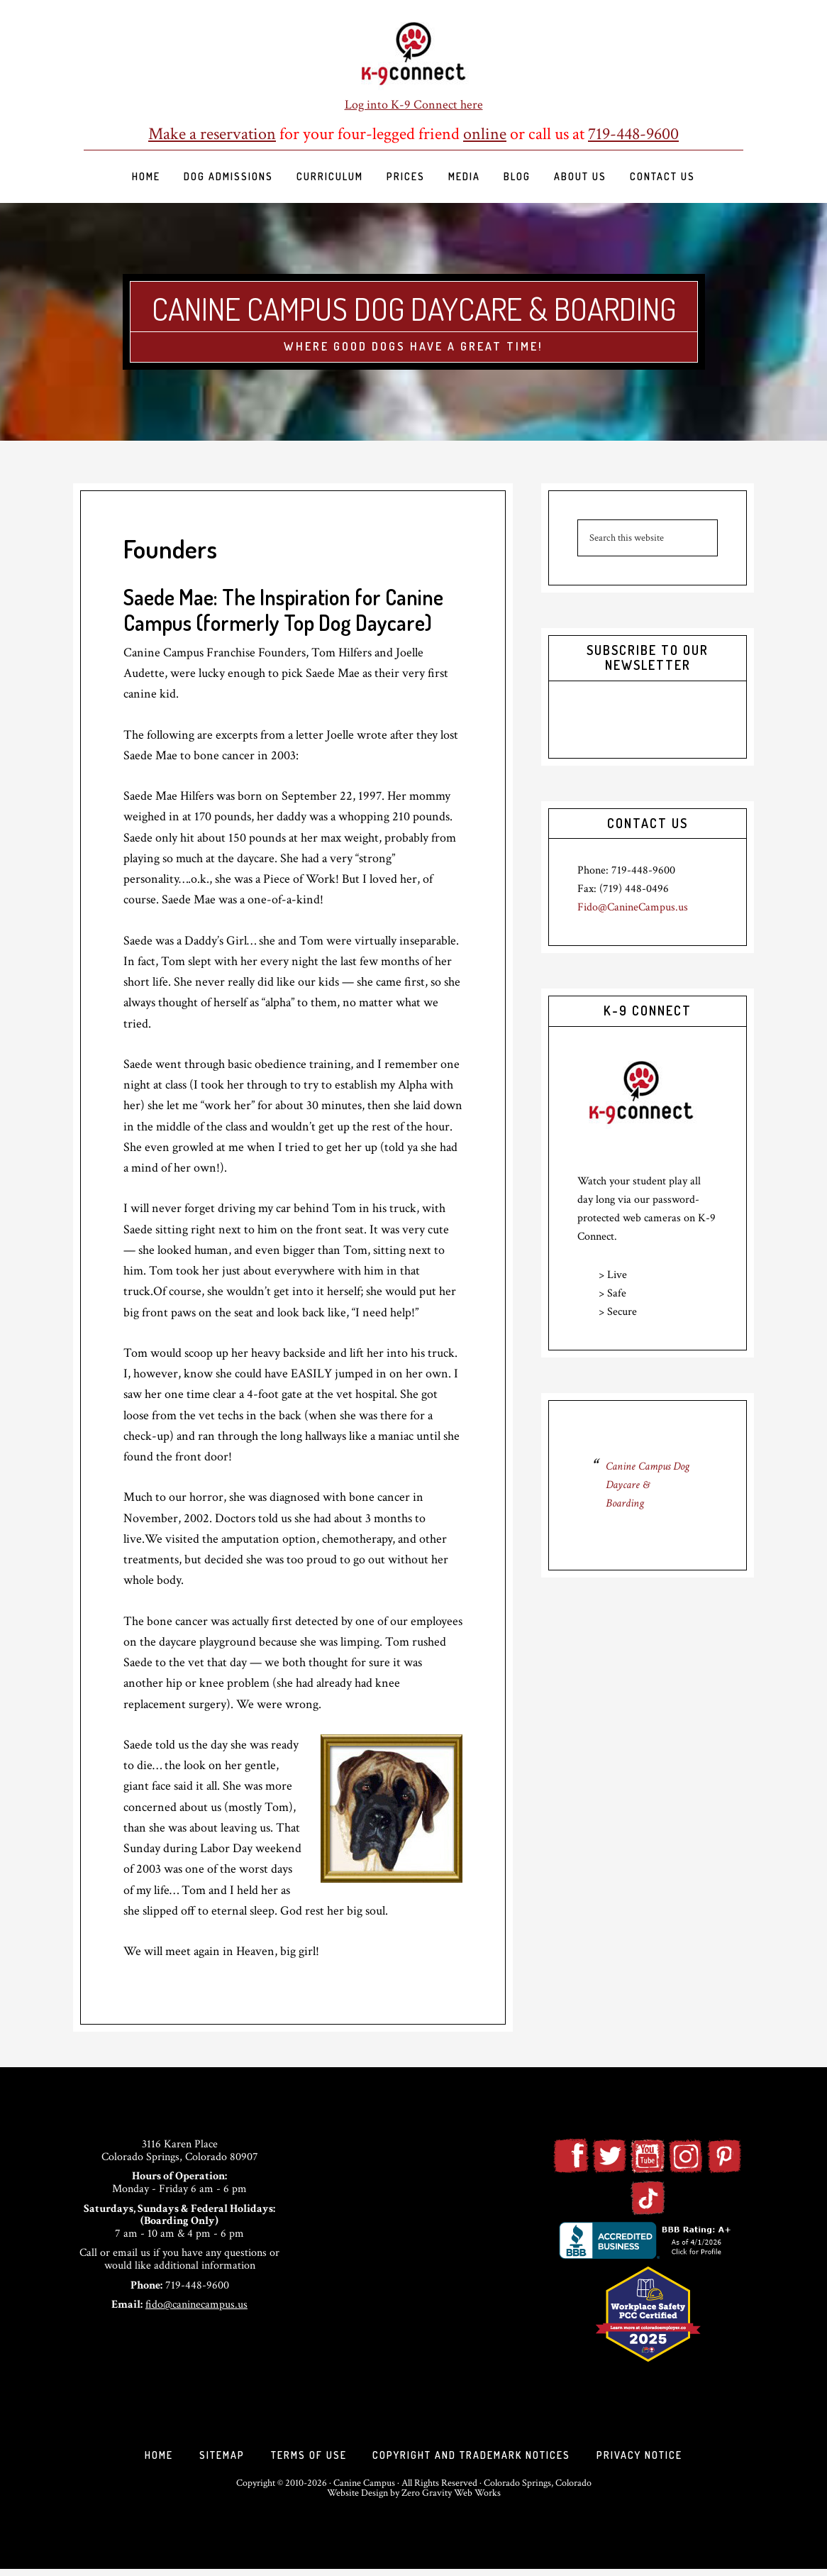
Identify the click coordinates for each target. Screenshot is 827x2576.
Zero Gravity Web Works (451, 2500)
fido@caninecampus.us (196, 2304)
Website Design (357, 2500)
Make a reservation (212, 134)
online (484, 134)
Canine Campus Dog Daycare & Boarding (414, 307)
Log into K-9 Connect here (414, 105)
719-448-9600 (633, 134)
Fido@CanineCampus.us (632, 907)
